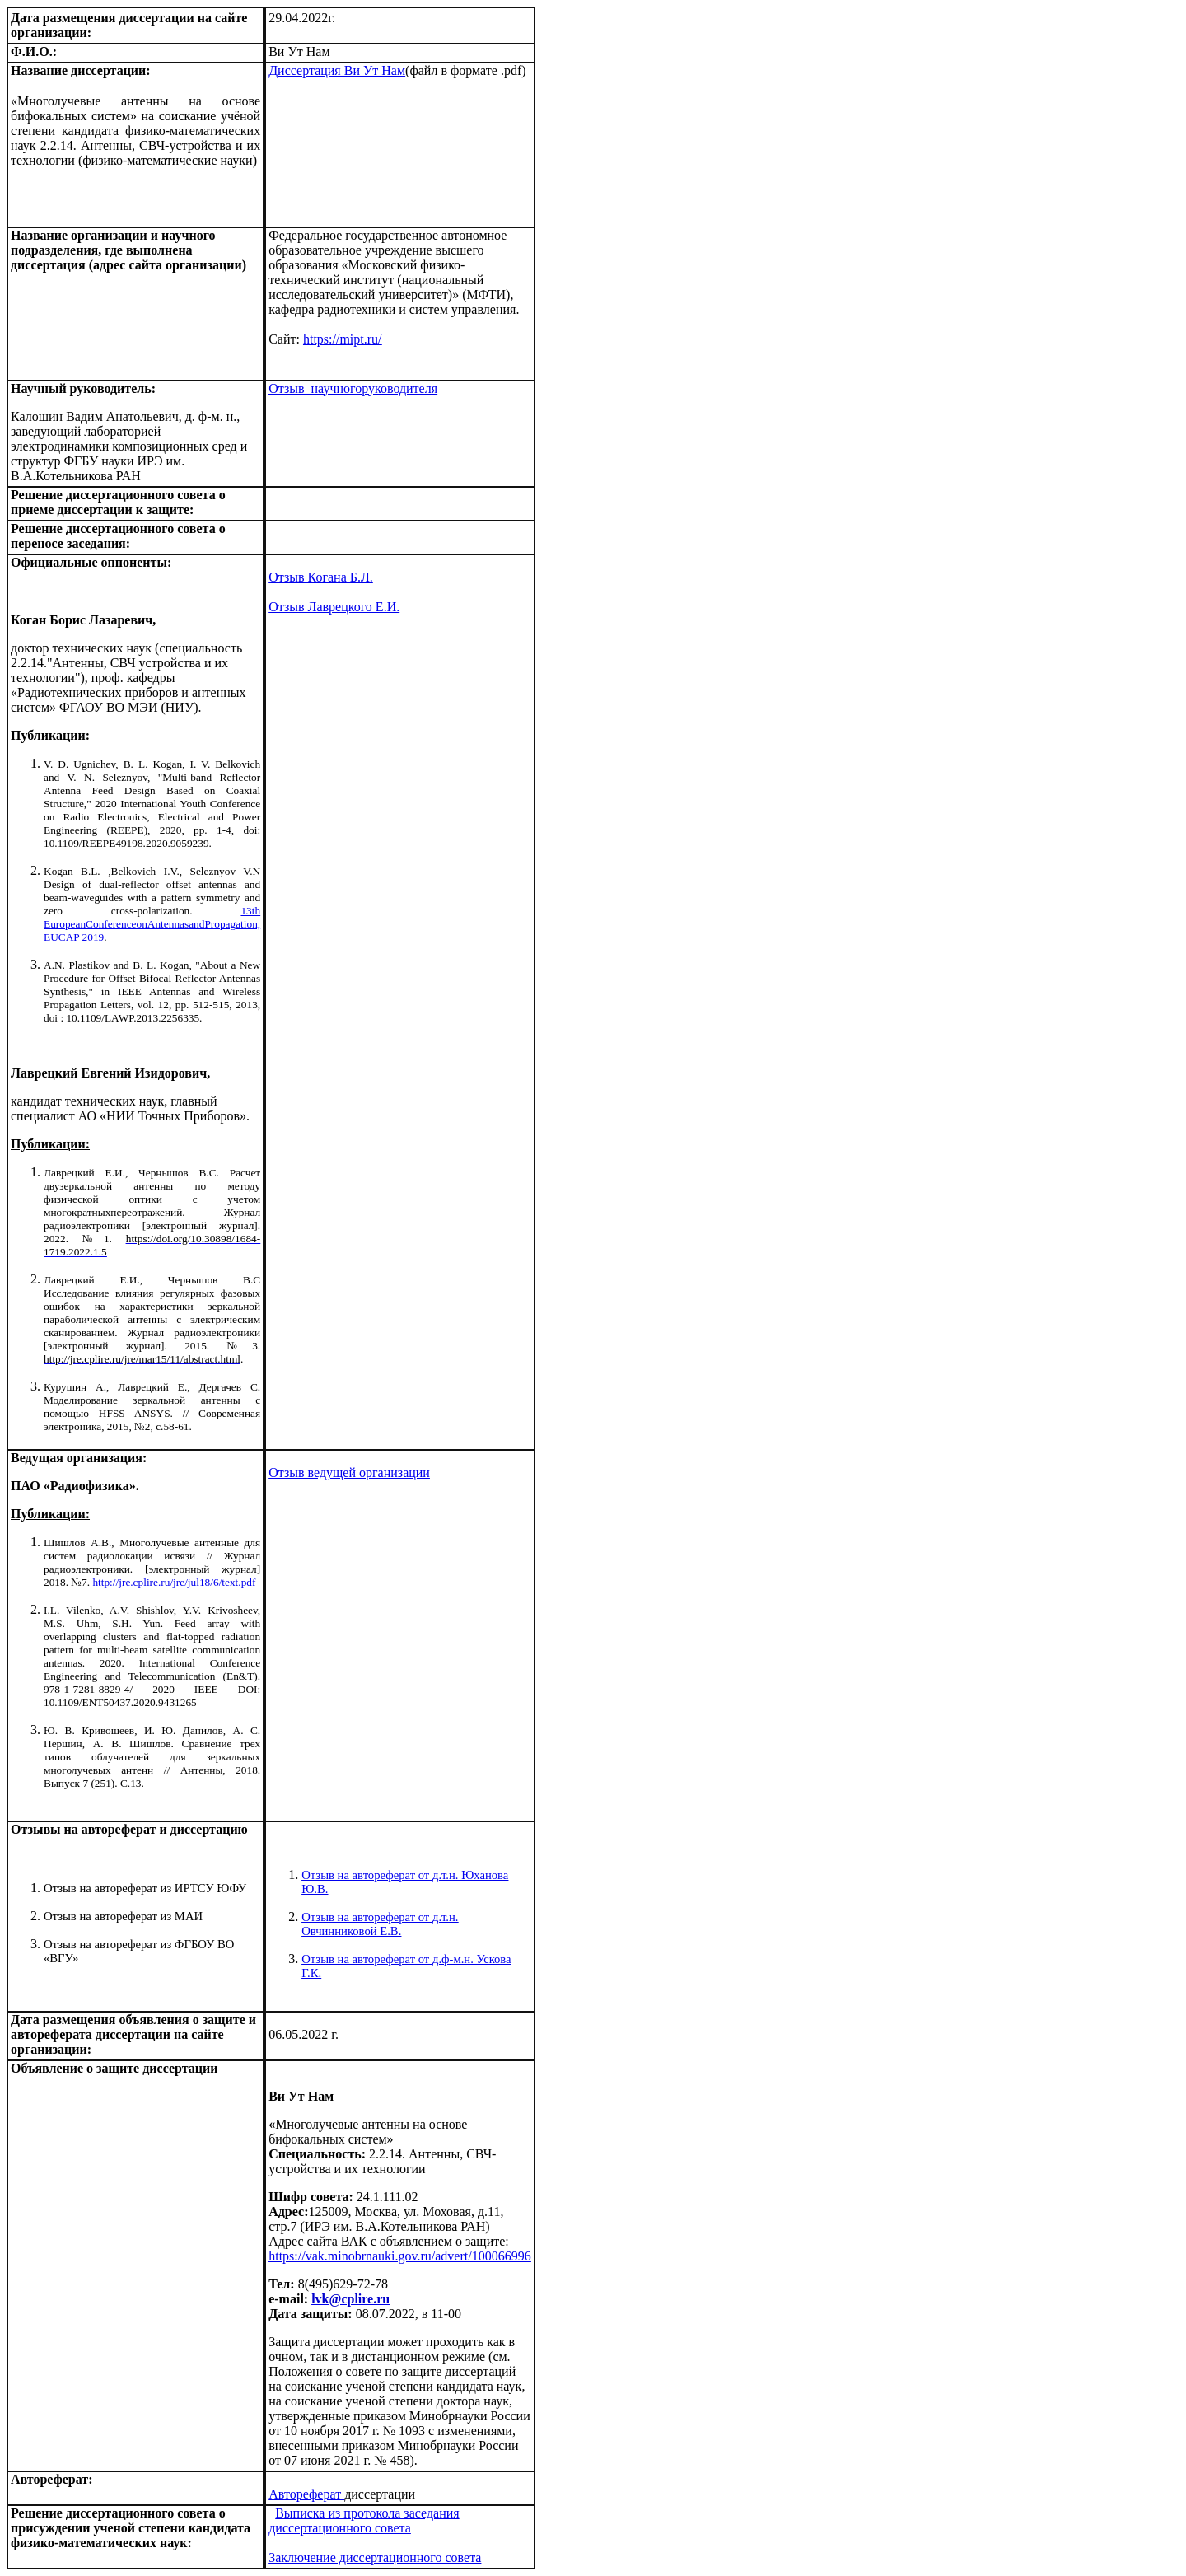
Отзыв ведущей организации (349, 1473)
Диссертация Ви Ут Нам (336, 70)
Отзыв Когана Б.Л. (320, 577)
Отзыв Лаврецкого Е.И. (333, 607)
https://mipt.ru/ (342, 339)
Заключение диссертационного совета (374, 2557)
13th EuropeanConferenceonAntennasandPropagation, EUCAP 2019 (152, 924)
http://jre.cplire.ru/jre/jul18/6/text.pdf (173, 1582)
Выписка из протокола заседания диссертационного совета (363, 2520)
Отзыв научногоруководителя (352, 388)
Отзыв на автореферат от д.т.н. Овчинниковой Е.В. (379, 1924)
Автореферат (306, 2494)
